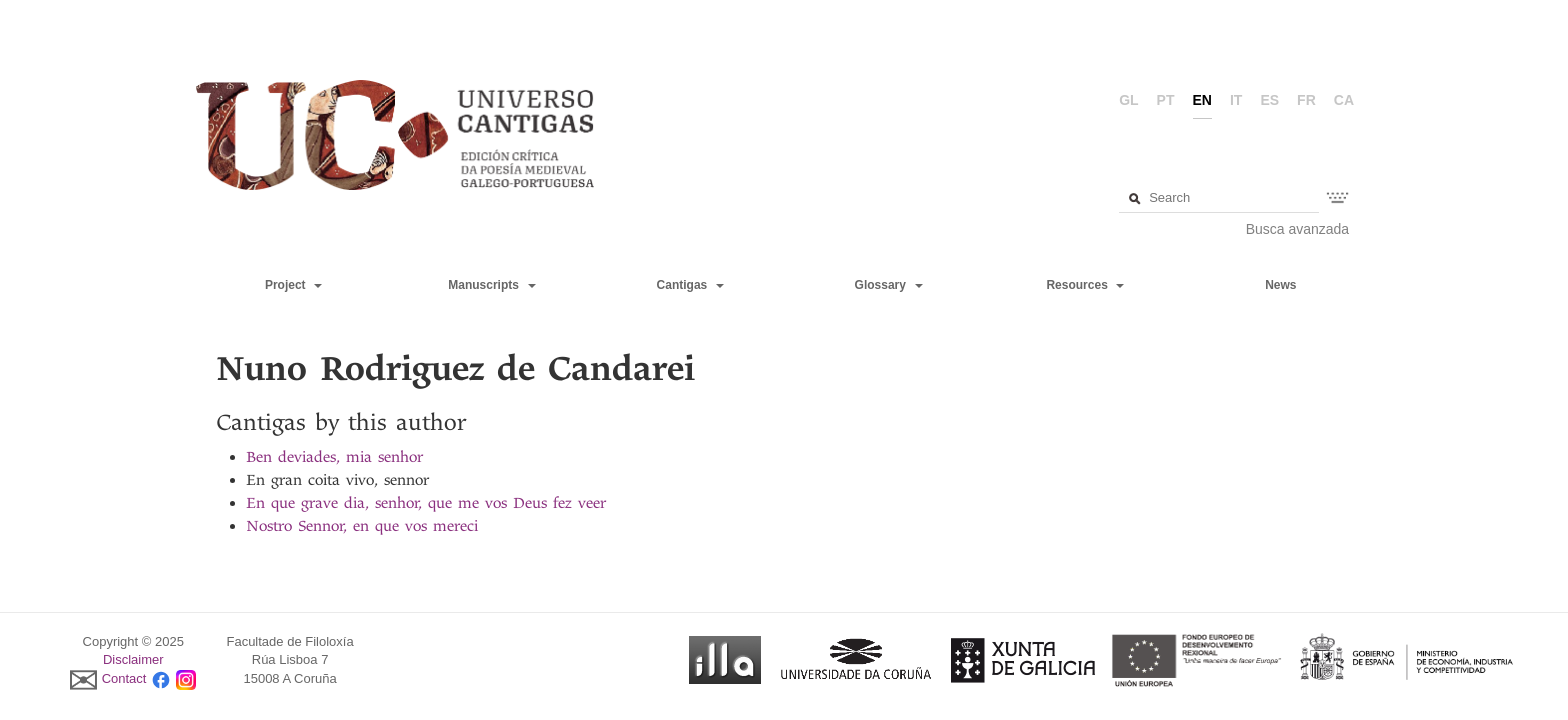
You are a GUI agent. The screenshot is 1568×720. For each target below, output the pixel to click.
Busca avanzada (1298, 229)
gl (1128, 100)
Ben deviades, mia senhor (334, 457)
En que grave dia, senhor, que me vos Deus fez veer (426, 503)
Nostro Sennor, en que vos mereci (362, 526)
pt (1166, 100)
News (1280, 285)
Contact (124, 678)
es (1269, 100)
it (1236, 100)
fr (1306, 100)
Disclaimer (133, 659)
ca (1344, 100)
